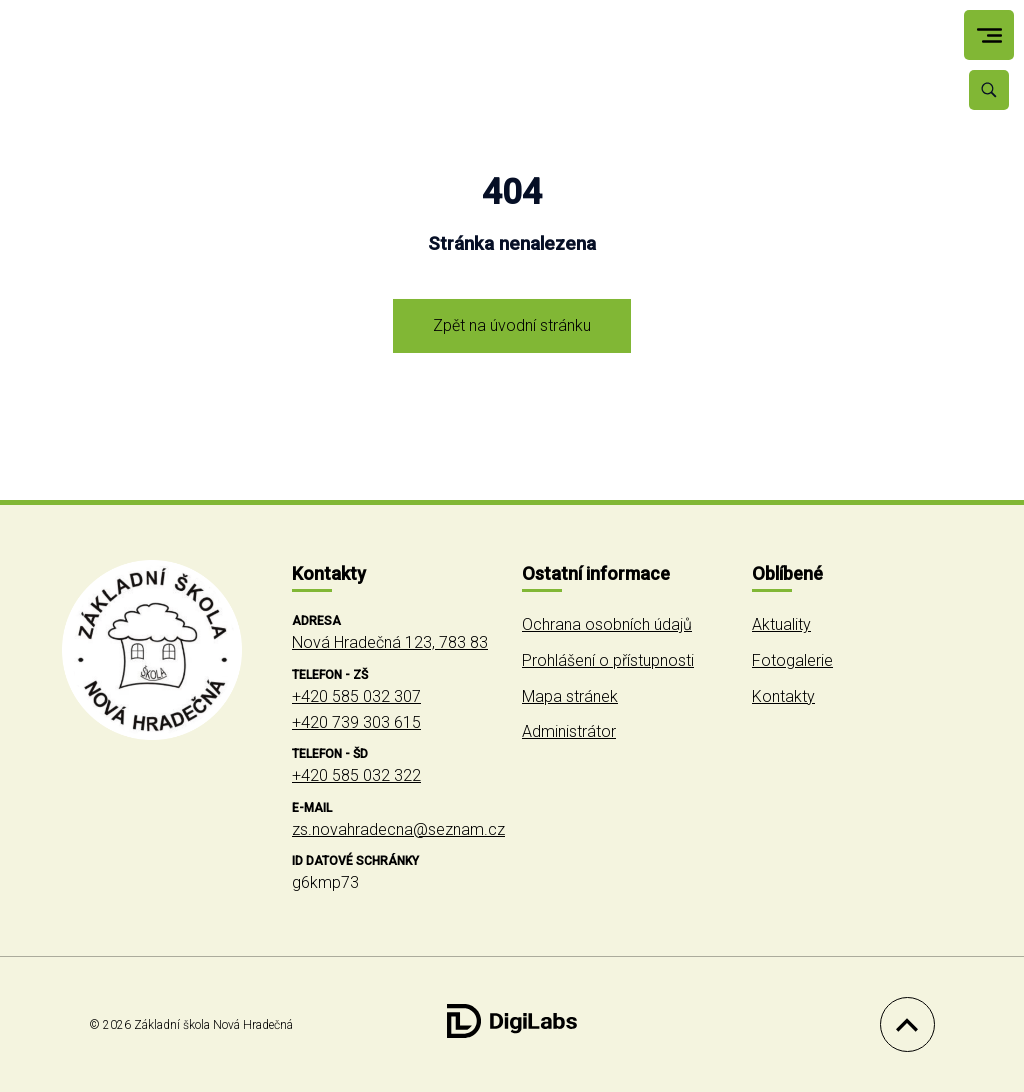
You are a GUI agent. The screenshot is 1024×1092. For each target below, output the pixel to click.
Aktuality (781, 624)
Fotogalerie (792, 660)
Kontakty (783, 696)
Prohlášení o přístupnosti (608, 660)
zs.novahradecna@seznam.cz (398, 829)
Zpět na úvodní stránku (512, 325)
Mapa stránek (570, 696)
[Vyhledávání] (989, 90)
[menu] (989, 35)
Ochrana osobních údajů (607, 624)
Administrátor (569, 731)
